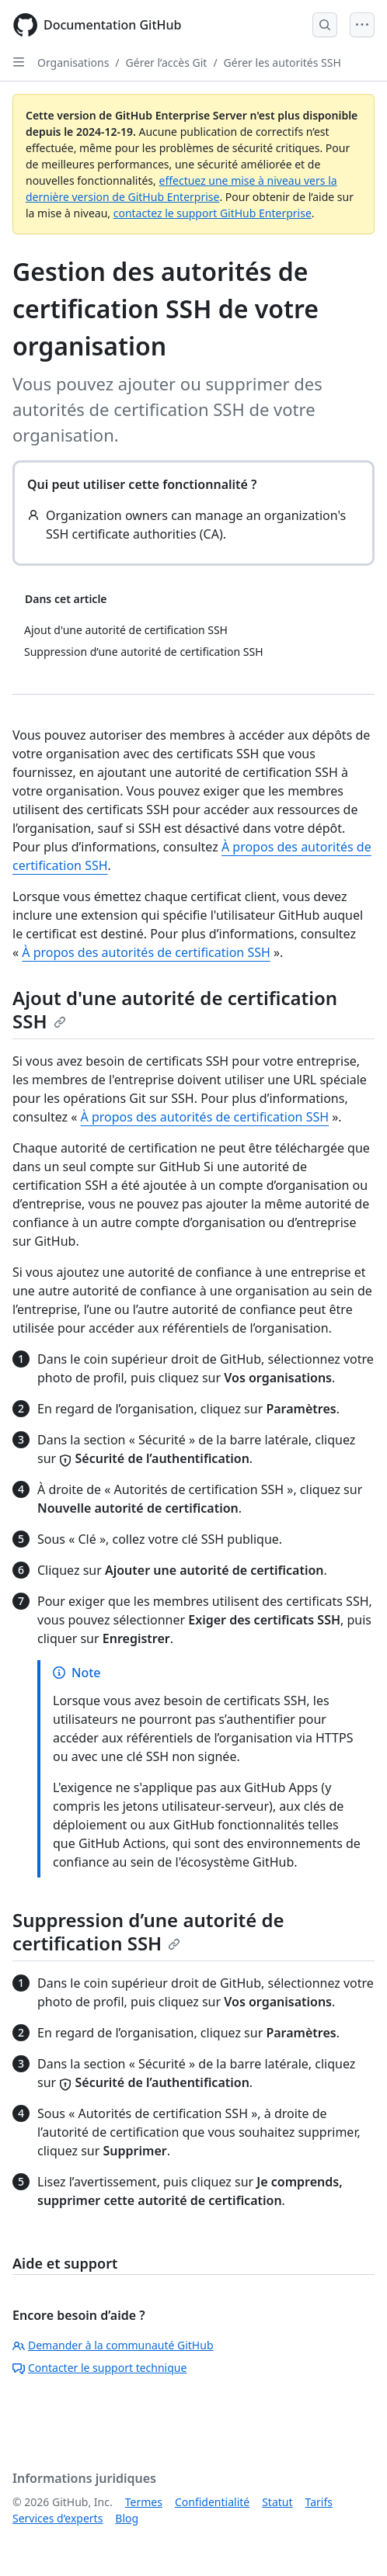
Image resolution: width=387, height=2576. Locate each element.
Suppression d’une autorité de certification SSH (148, 1931)
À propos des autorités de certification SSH (146, 952)
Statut (277, 2502)
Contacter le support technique (99, 2367)
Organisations (73, 62)
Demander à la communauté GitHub (113, 2345)
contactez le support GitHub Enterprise (212, 213)
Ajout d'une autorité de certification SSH (174, 1009)
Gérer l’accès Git (166, 62)
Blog (126, 2518)
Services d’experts (57, 2518)
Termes (143, 2502)
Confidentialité (212, 2502)
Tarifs (319, 2502)
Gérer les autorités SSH (282, 62)
